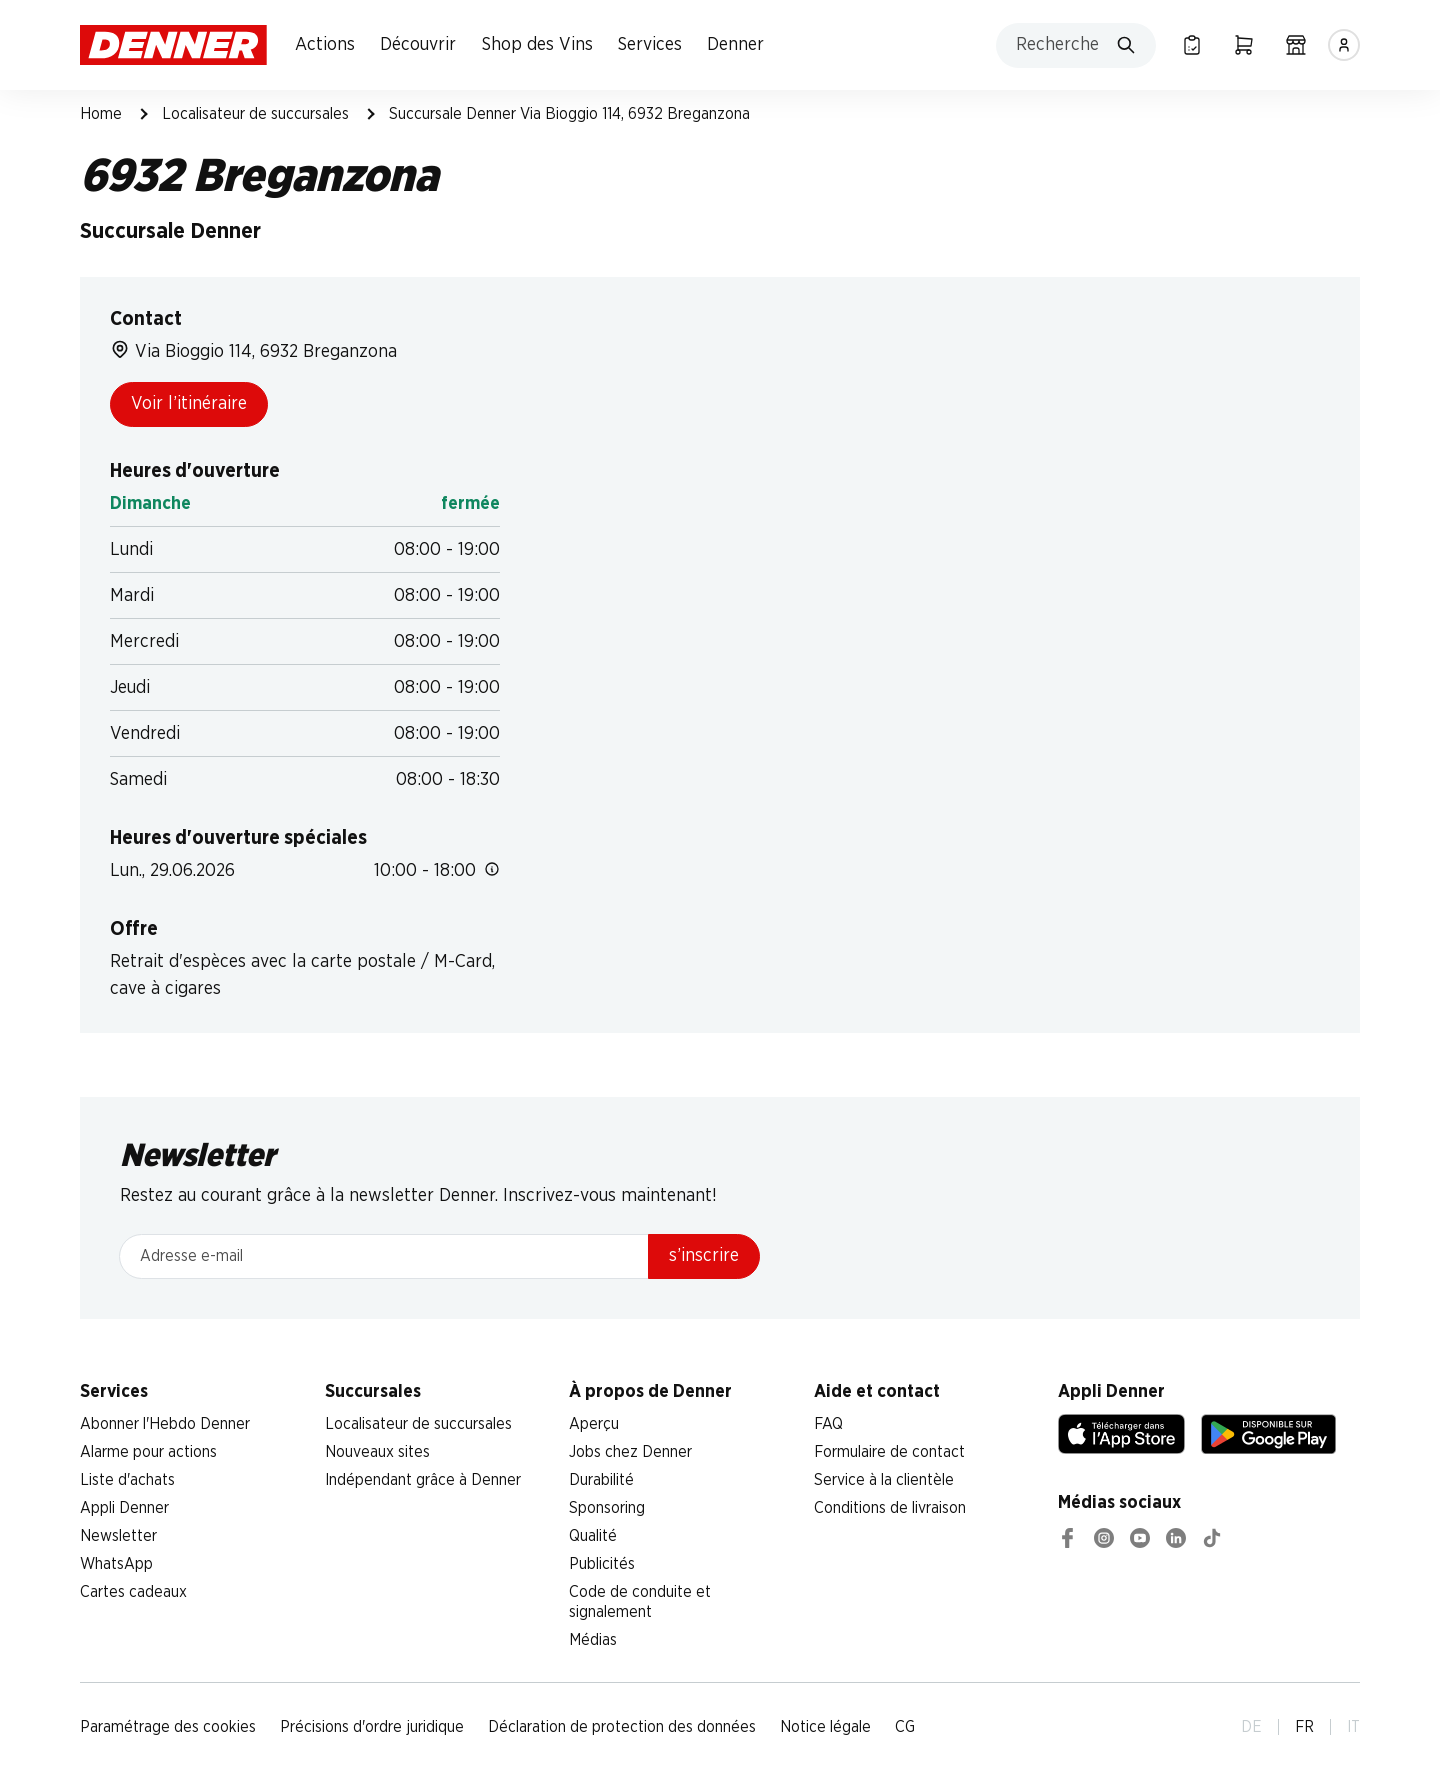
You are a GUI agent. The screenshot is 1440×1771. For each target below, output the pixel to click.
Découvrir (418, 45)
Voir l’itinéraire (189, 404)
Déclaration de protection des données (622, 1727)
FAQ (828, 1424)
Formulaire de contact (889, 1452)
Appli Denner (124, 1508)
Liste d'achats (127, 1480)
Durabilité (601, 1480)
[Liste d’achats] (1192, 45)
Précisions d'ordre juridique (372, 1727)
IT (1353, 1727)
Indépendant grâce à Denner (423, 1480)
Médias (593, 1640)
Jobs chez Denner (630, 1452)
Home (101, 114)
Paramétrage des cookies (168, 1727)
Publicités (602, 1564)
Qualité (593, 1536)
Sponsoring (607, 1508)
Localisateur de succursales (255, 114)
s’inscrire (704, 1256)
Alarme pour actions (148, 1452)
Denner (735, 45)
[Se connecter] (1344, 45)
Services (650, 45)
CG (905, 1727)
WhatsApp (116, 1564)
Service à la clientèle (884, 1480)
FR (1304, 1727)
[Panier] (1244, 45)
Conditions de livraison (890, 1508)
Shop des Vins (537, 45)
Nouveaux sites (377, 1452)
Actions (325, 45)
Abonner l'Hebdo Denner (165, 1424)
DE (1251, 1727)
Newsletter (118, 1536)
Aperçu (594, 1424)
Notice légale (825, 1727)
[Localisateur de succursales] (1296, 45)
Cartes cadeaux (133, 1592)
